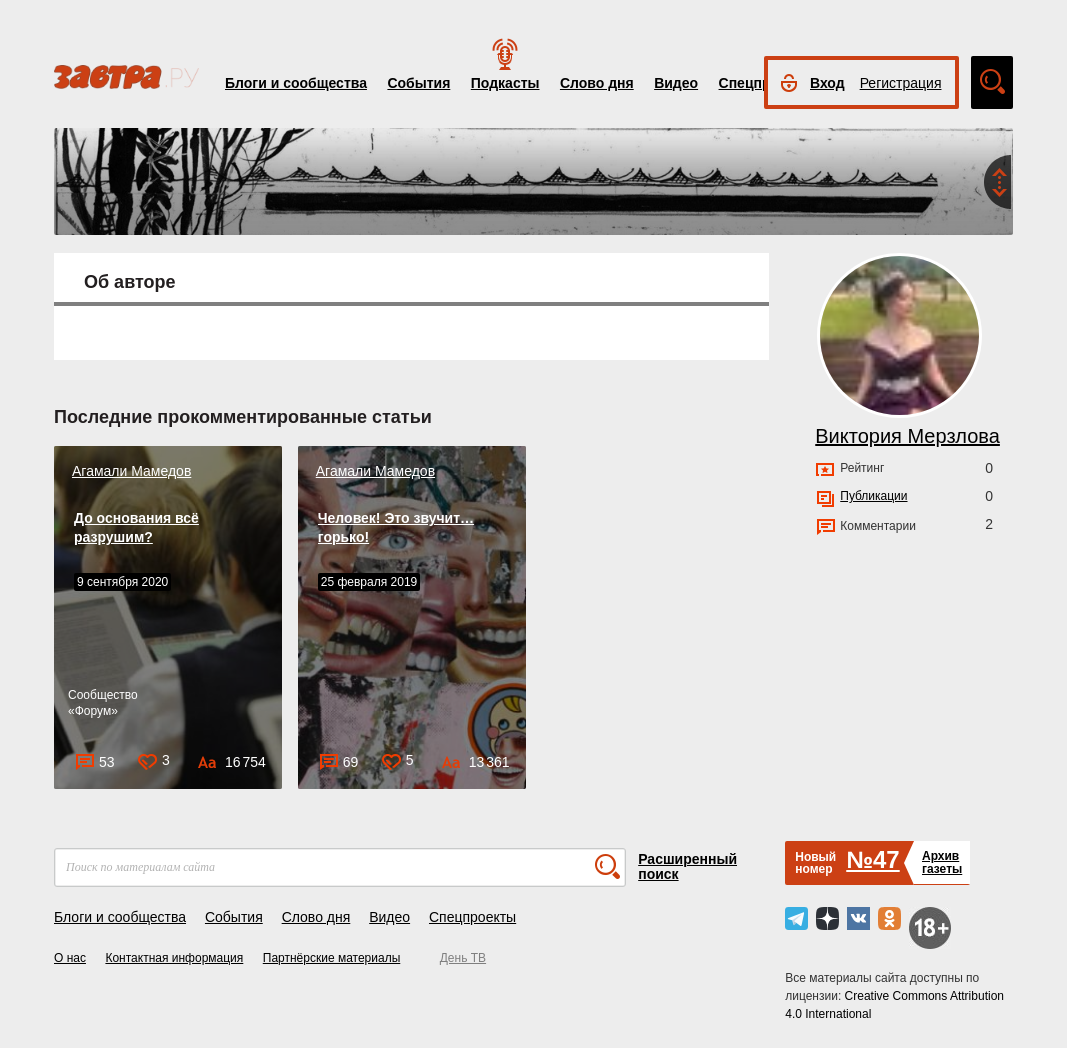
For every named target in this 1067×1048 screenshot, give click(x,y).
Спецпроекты (472, 917)
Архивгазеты (942, 862)
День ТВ (463, 958)
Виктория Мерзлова (907, 436)
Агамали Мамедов (131, 471)
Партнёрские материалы (332, 958)
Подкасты (505, 83)
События (418, 83)
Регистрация (901, 83)
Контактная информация (174, 958)
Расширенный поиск (687, 866)
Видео (676, 83)
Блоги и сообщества (296, 83)
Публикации (873, 496)
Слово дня (597, 83)
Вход (827, 83)
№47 (872, 859)
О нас (70, 958)
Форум (93, 711)
